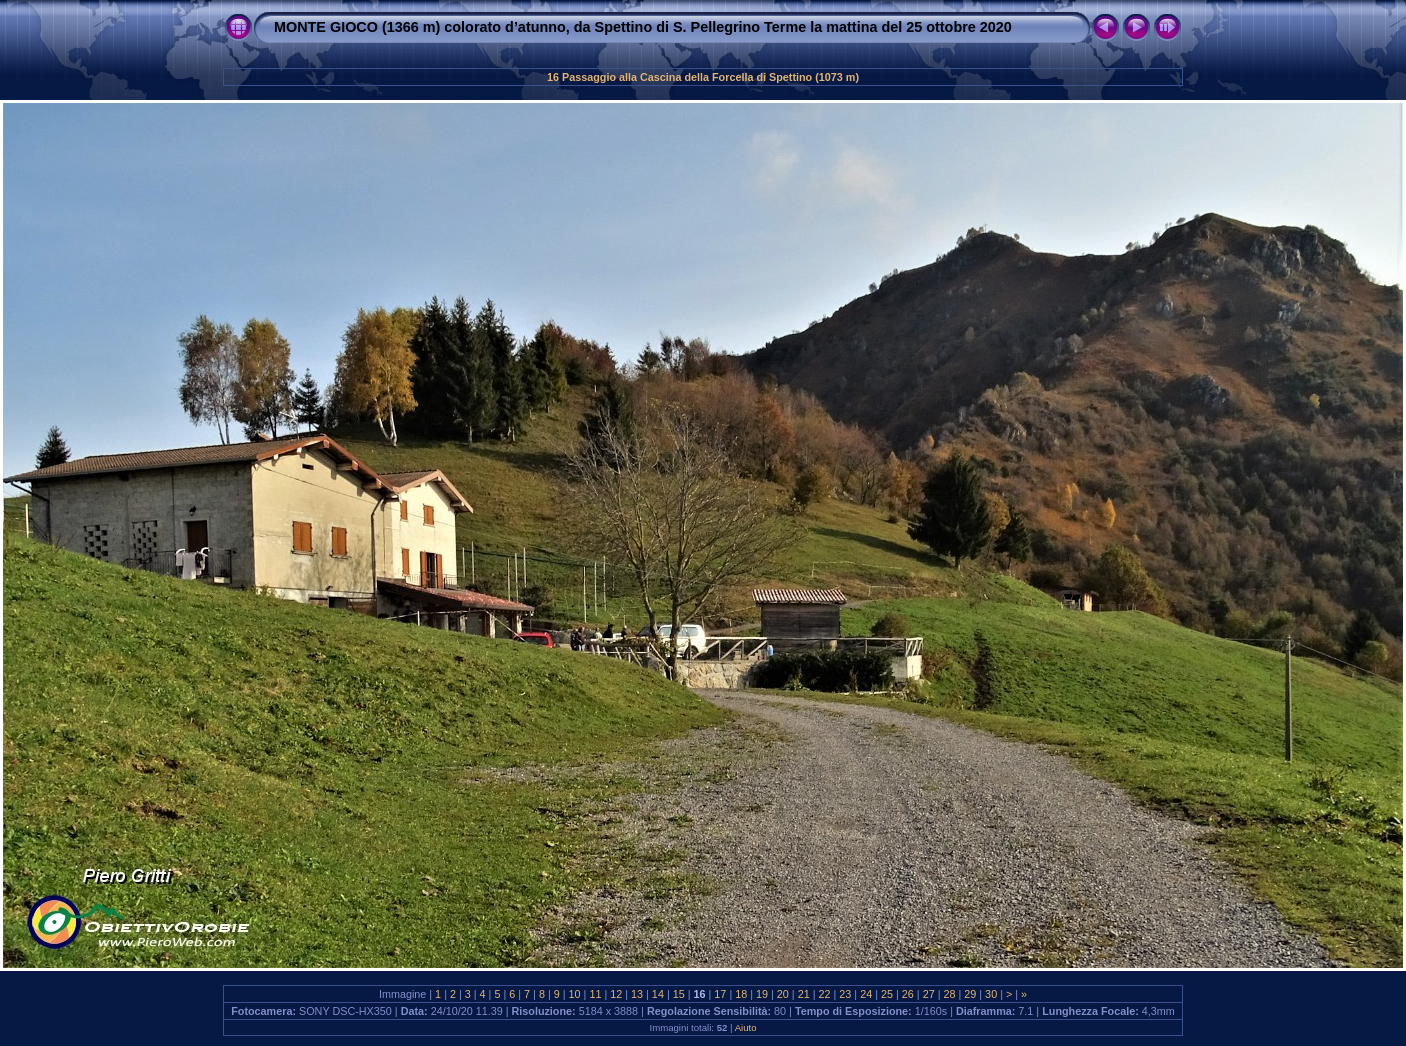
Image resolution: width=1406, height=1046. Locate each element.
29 (970, 994)
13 (637, 994)
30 (991, 994)
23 (845, 994)
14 (658, 994)
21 (804, 994)
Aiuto (746, 1027)
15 (679, 994)
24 (866, 994)
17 (720, 994)
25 (887, 994)
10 (575, 994)
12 (616, 994)
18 (741, 994)
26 (908, 994)
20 (783, 994)
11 (595, 994)
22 (825, 994)
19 (762, 994)
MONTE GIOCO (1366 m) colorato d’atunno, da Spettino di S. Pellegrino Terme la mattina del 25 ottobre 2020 (643, 27)
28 (949, 994)
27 (929, 994)
